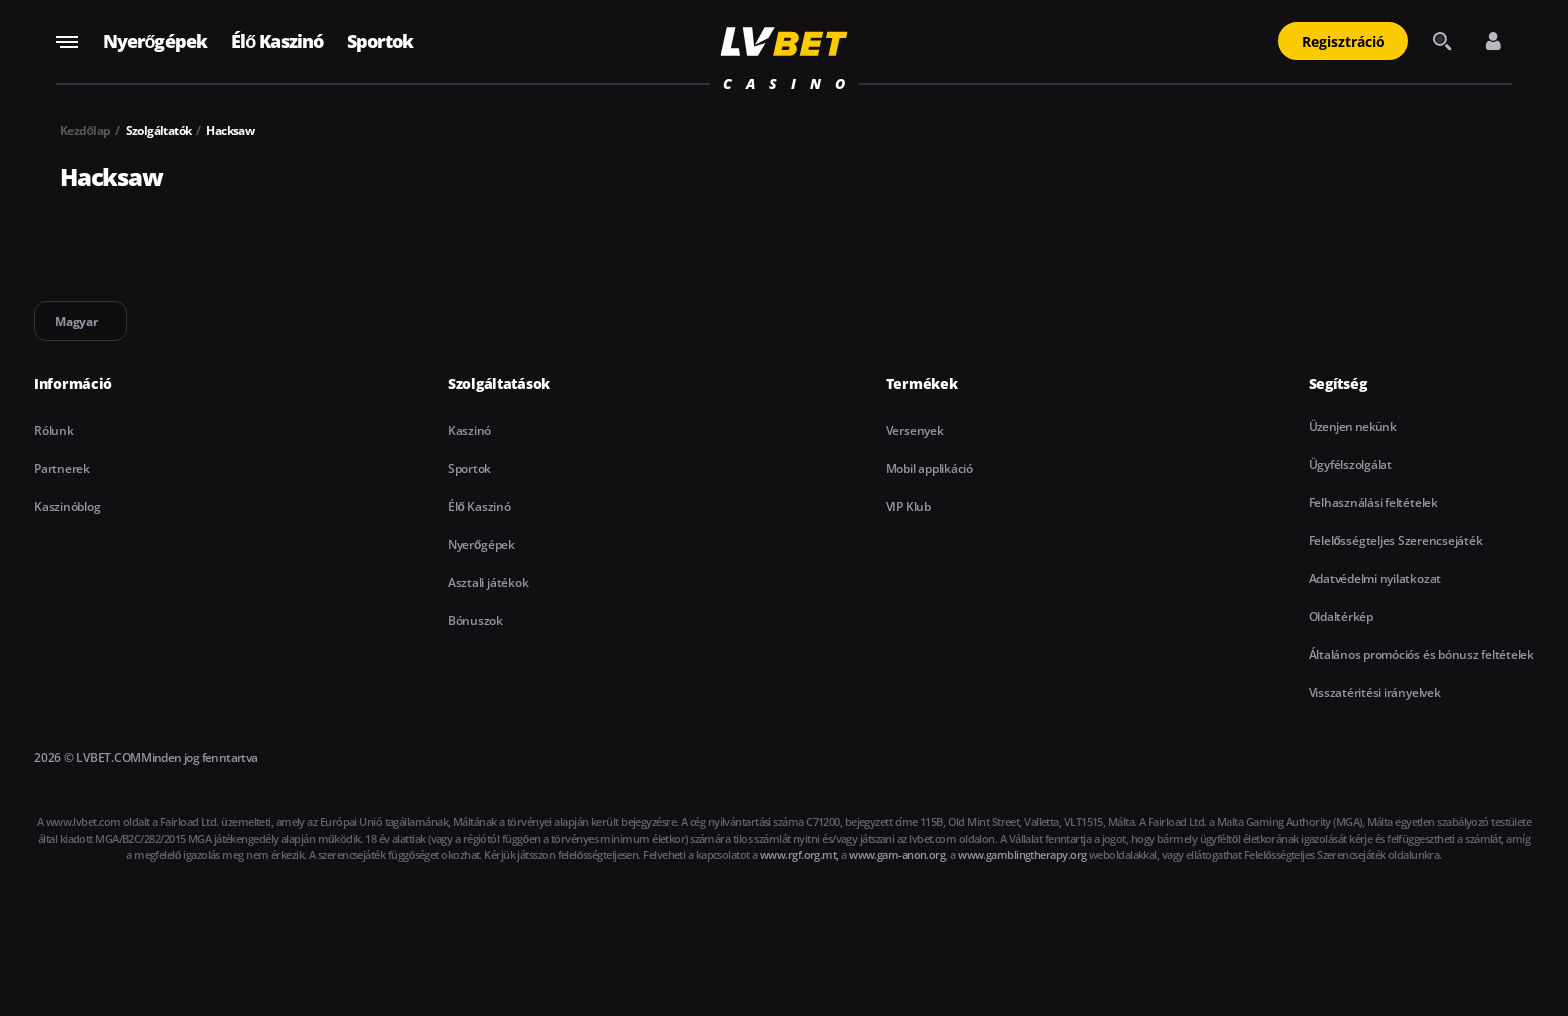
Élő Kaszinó (277, 41)
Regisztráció (1343, 41)
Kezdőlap (85, 130)
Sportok (380, 41)
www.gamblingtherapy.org (1022, 854)
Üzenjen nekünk (1353, 426)
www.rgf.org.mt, (799, 854)
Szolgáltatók (159, 130)
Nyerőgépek (155, 41)
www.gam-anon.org (897, 854)
